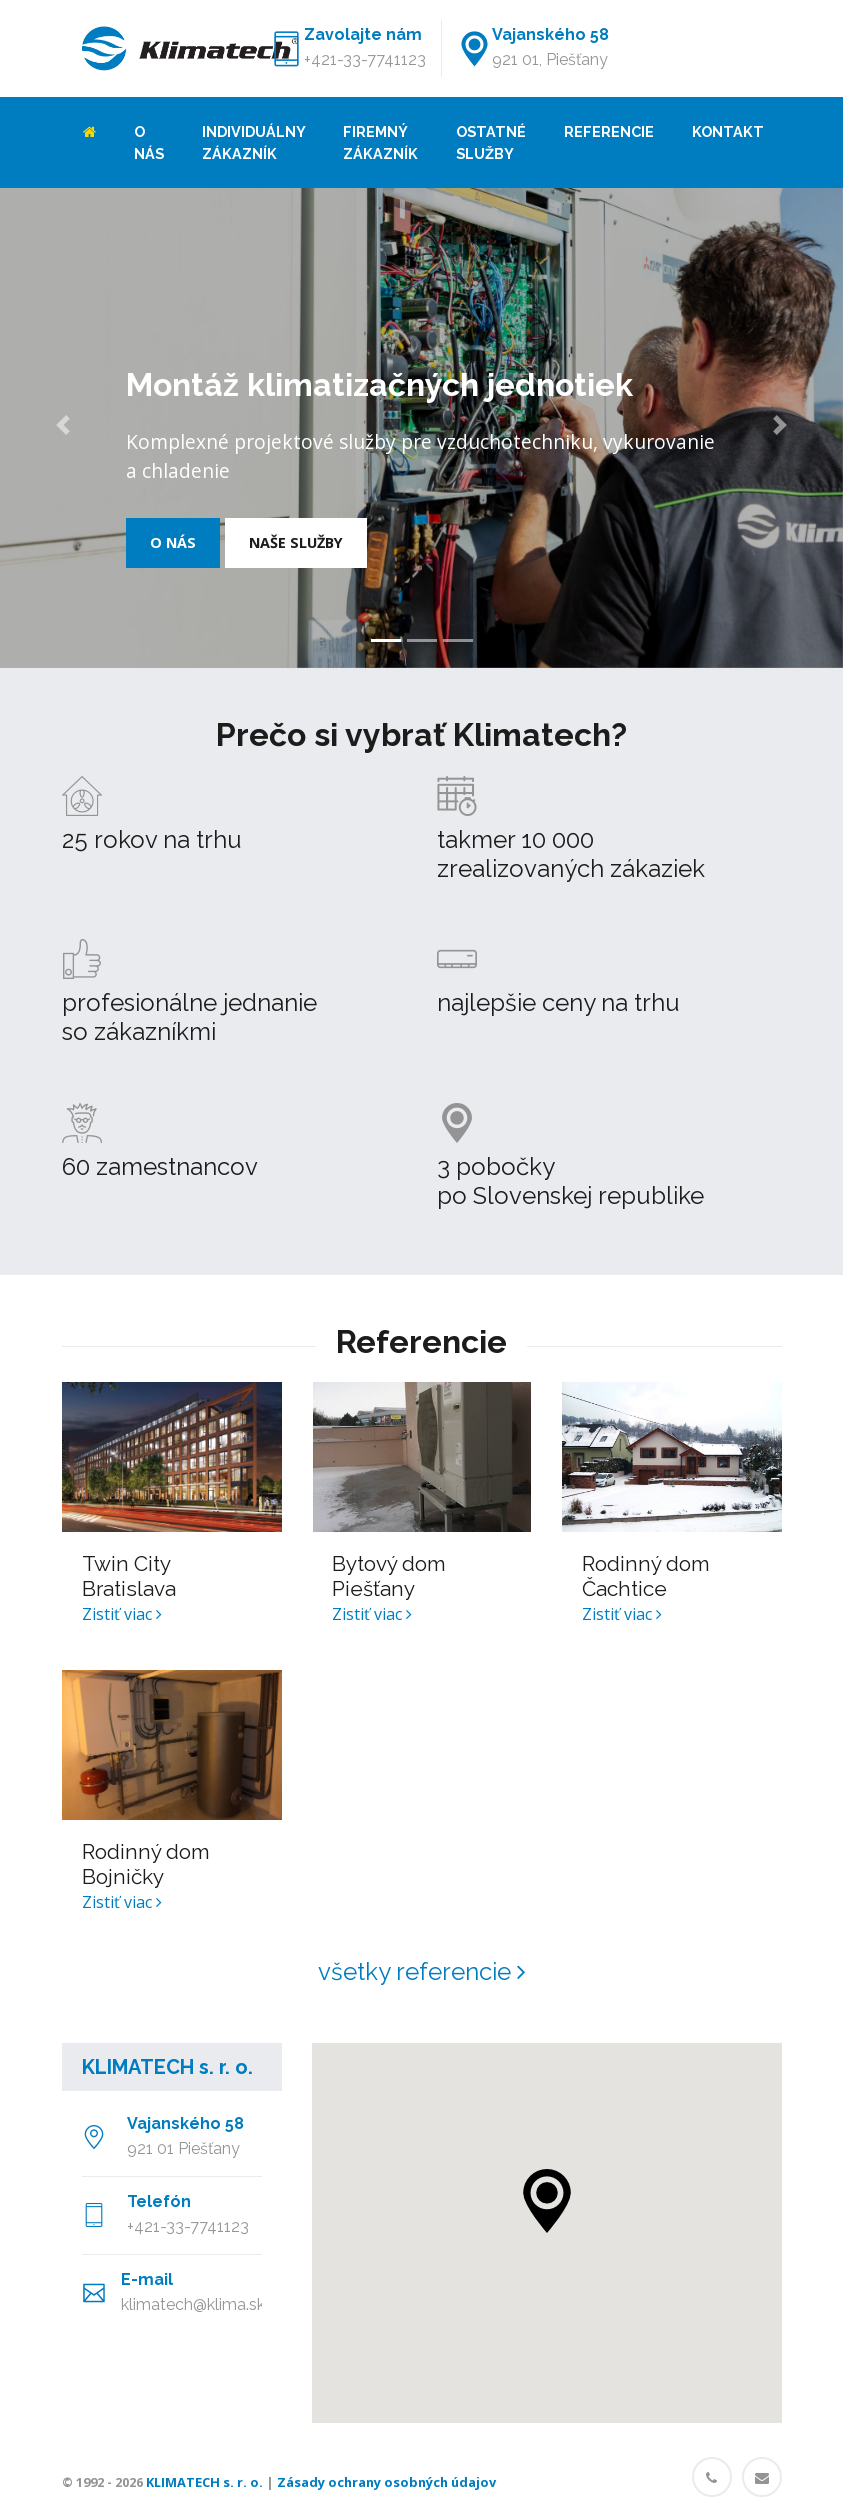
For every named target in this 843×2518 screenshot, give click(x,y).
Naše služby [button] (296, 542)
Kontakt (728, 131)
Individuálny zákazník (253, 142)
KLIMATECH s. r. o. (167, 2067)
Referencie (609, 131)
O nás (149, 142)
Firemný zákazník (380, 142)
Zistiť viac (122, 1614)
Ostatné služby (491, 142)
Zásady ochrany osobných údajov (386, 2482)
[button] (63, 428)
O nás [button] (173, 542)
